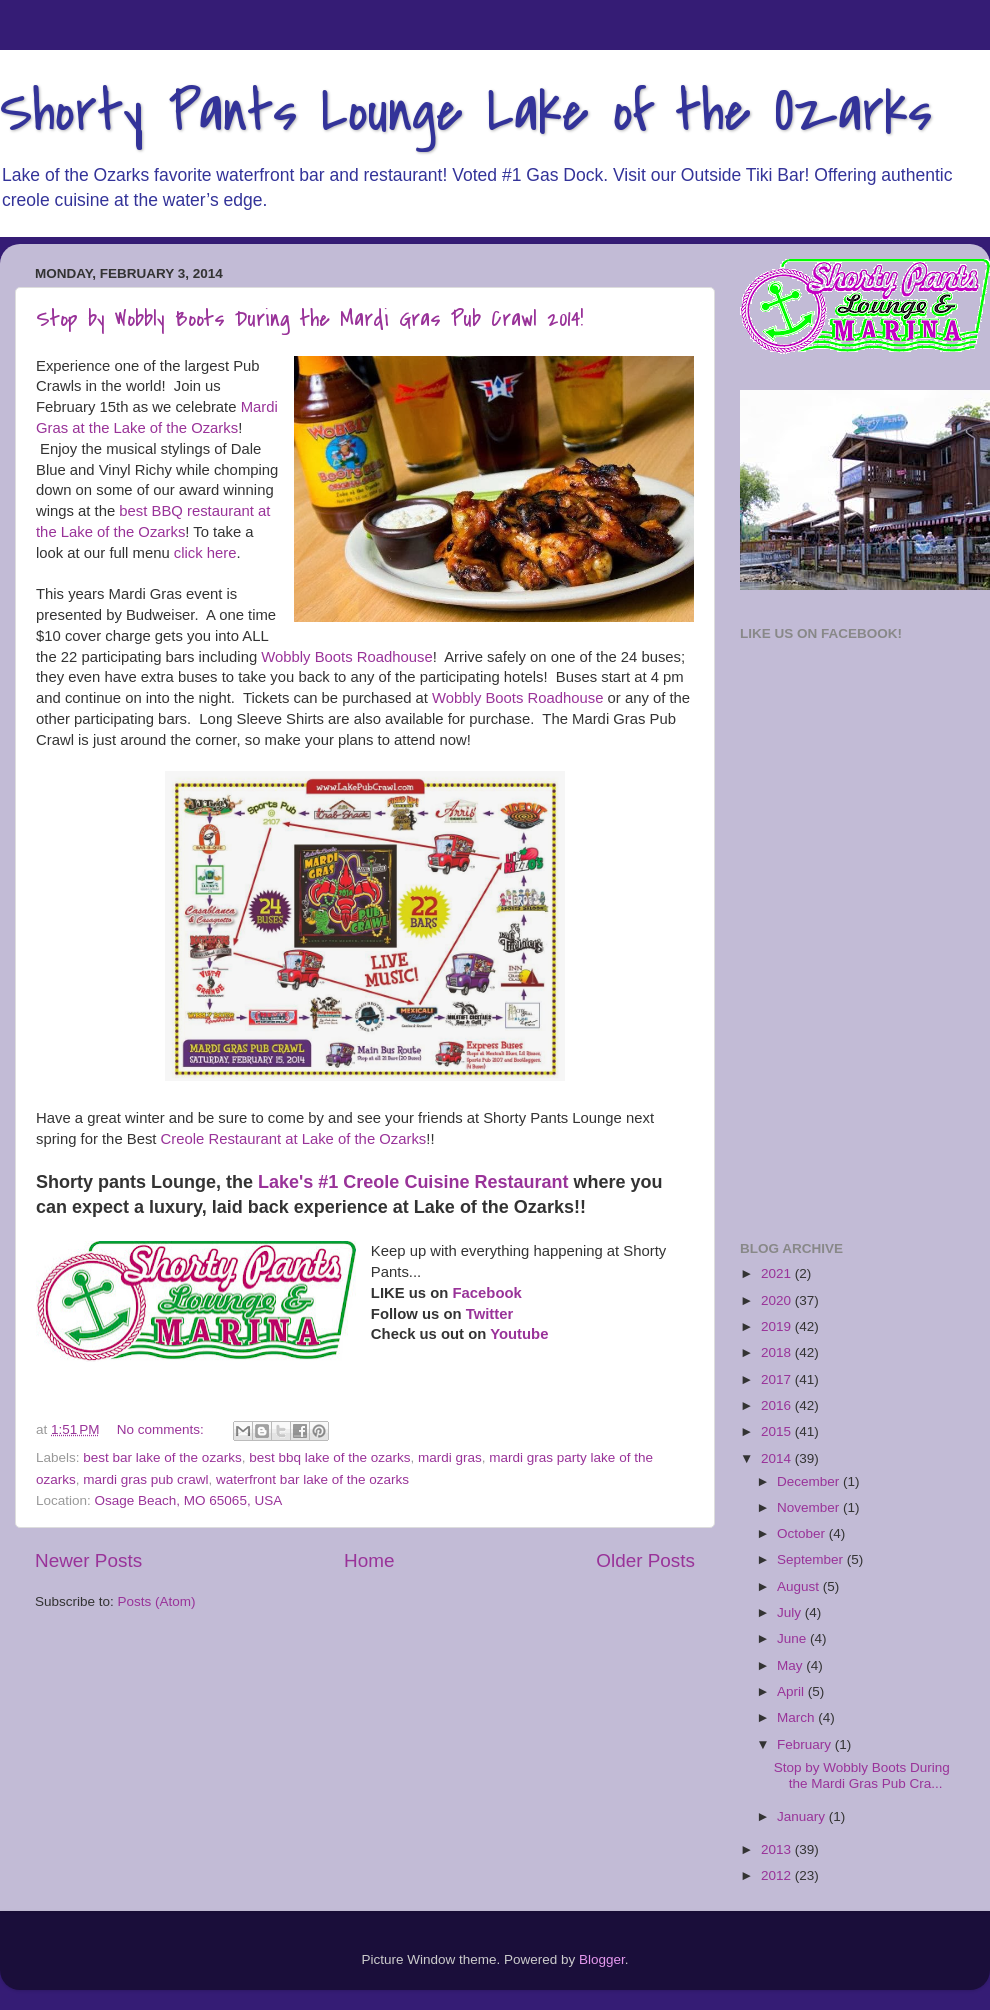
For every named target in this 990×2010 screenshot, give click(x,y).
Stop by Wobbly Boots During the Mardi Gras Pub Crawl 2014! (309, 319)
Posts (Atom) (157, 1601)
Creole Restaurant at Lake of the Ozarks (294, 1139)
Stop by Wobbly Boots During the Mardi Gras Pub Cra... (862, 1775)
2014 (778, 1458)
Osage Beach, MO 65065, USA (189, 1500)
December (810, 1481)
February (806, 1744)
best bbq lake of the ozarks (329, 1457)
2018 (778, 1352)
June (793, 1638)
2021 (778, 1273)
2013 (778, 1849)
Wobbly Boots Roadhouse (346, 657)
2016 (778, 1405)
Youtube (519, 1334)
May (791, 1665)
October (803, 1533)
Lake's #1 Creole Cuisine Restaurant (413, 1182)
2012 (778, 1875)
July (791, 1612)
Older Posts (645, 1560)
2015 (778, 1431)
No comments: (162, 1429)
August (800, 1586)
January (803, 1816)
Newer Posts (88, 1560)
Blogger (602, 1959)
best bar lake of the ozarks (162, 1457)
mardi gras (450, 1457)
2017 (778, 1379)
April (792, 1691)
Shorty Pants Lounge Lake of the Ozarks (466, 112)
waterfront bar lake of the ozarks (312, 1479)
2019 (778, 1326)
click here (205, 553)
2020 (778, 1300)
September (812, 1559)
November (810, 1507)
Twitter (490, 1314)
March (797, 1717)
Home (369, 1560)
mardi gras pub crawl (145, 1479)
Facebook (486, 1293)
